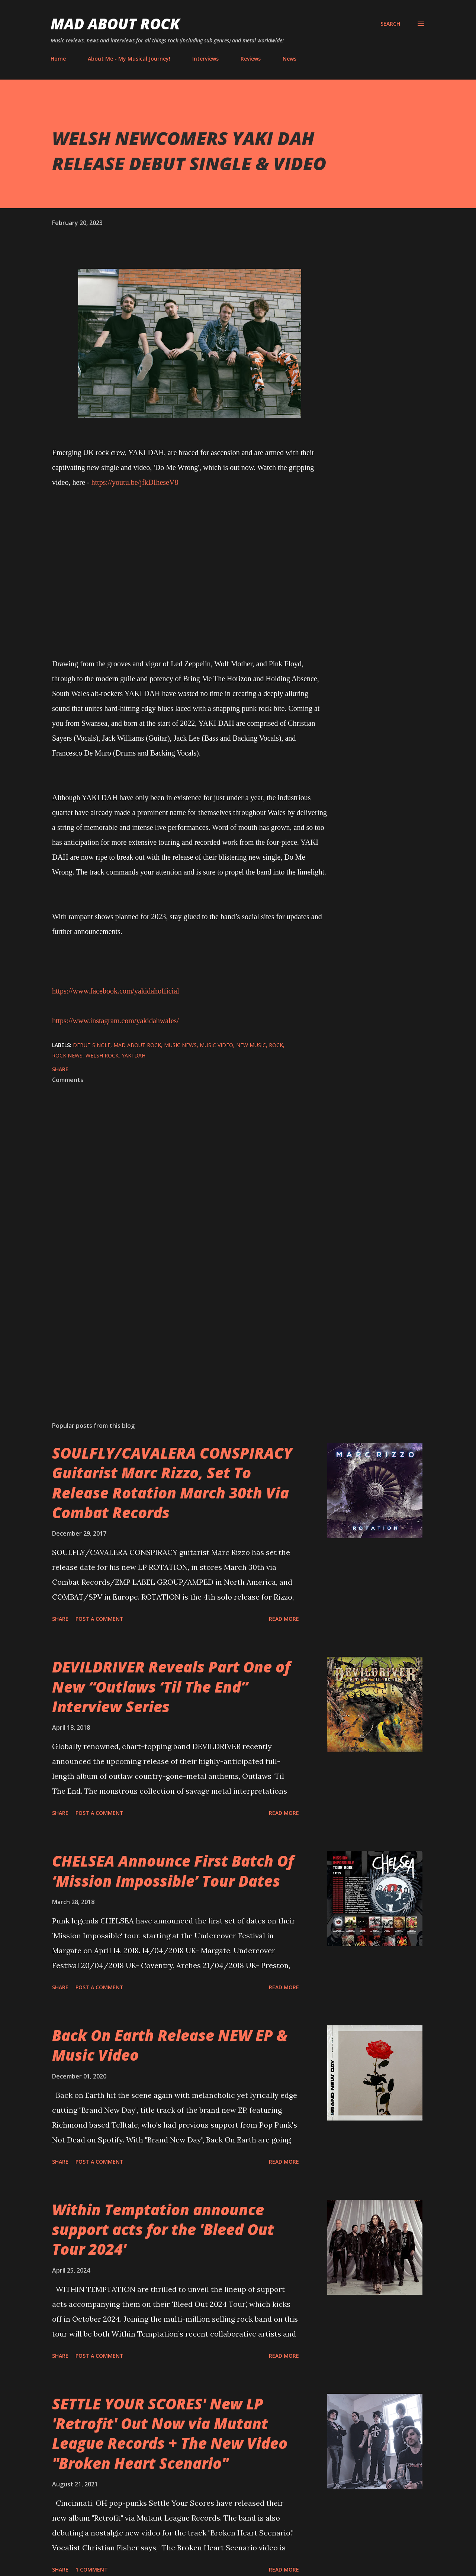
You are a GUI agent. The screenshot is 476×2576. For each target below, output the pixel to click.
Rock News (67, 1055)
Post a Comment (99, 1618)
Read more (284, 1618)
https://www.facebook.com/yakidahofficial (115, 991)
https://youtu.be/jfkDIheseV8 (134, 482)
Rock (276, 1045)
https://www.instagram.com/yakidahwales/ (115, 1021)
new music (251, 1045)
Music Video (216, 1045)
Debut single (91, 1045)
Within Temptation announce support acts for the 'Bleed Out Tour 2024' (163, 2229)
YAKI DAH (133, 1055)
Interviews (205, 58)
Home (58, 58)
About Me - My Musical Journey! (129, 58)
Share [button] (60, 1069)
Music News (180, 1045)
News (289, 58)
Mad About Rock (115, 23)
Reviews (251, 58)
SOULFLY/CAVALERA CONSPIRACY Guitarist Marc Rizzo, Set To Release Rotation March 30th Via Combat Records (172, 1483)
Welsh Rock (102, 1055)
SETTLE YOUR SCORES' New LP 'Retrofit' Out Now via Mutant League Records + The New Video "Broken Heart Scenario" (169, 2433)
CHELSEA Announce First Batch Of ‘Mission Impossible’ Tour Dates (173, 1871)
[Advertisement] (177, 1329)
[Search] (390, 23)
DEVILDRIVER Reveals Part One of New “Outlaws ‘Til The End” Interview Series (171, 1686)
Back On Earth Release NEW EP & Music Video (169, 2045)
